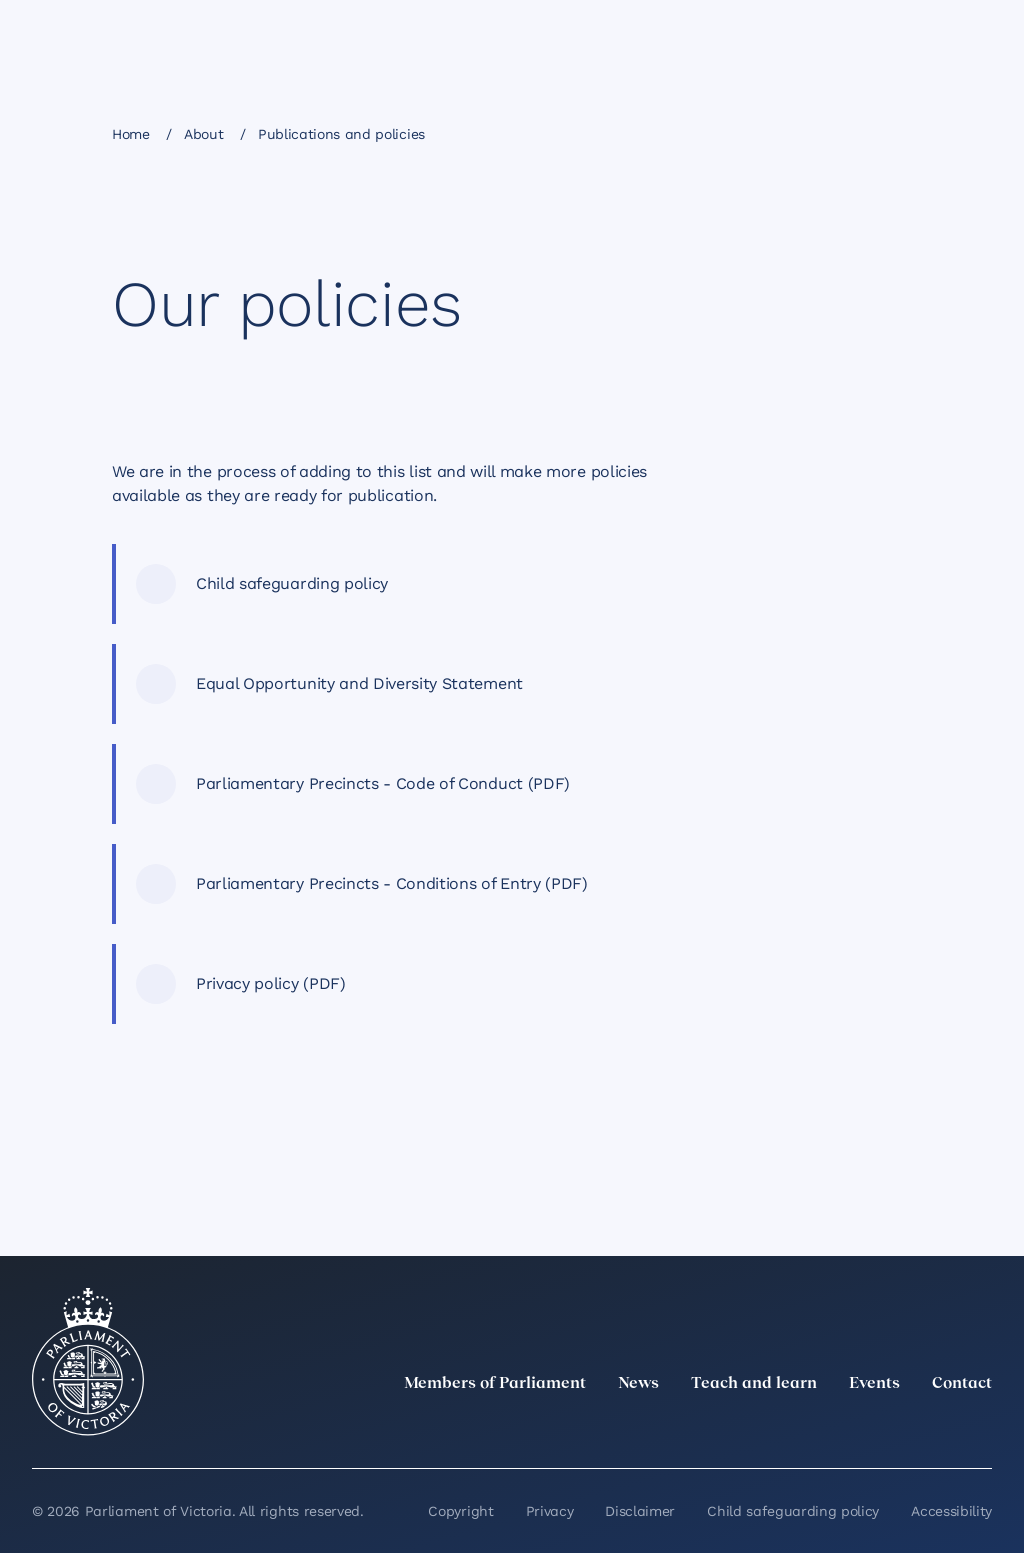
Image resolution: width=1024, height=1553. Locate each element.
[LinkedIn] (804, 1428)
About (203, 134)
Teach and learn (754, 1384)
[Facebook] (892, 1428)
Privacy (550, 1511)
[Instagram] (848, 1428)
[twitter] (760, 1428)
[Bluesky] (980, 1428)
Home (131, 134)
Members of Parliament (495, 1384)
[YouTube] (936, 1428)
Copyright (460, 1511)
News (638, 1384)
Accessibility (951, 1511)
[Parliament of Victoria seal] (88, 1362)
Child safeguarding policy (793, 1511)
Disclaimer (640, 1511)
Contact (962, 1384)
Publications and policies (341, 134)
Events (874, 1384)
